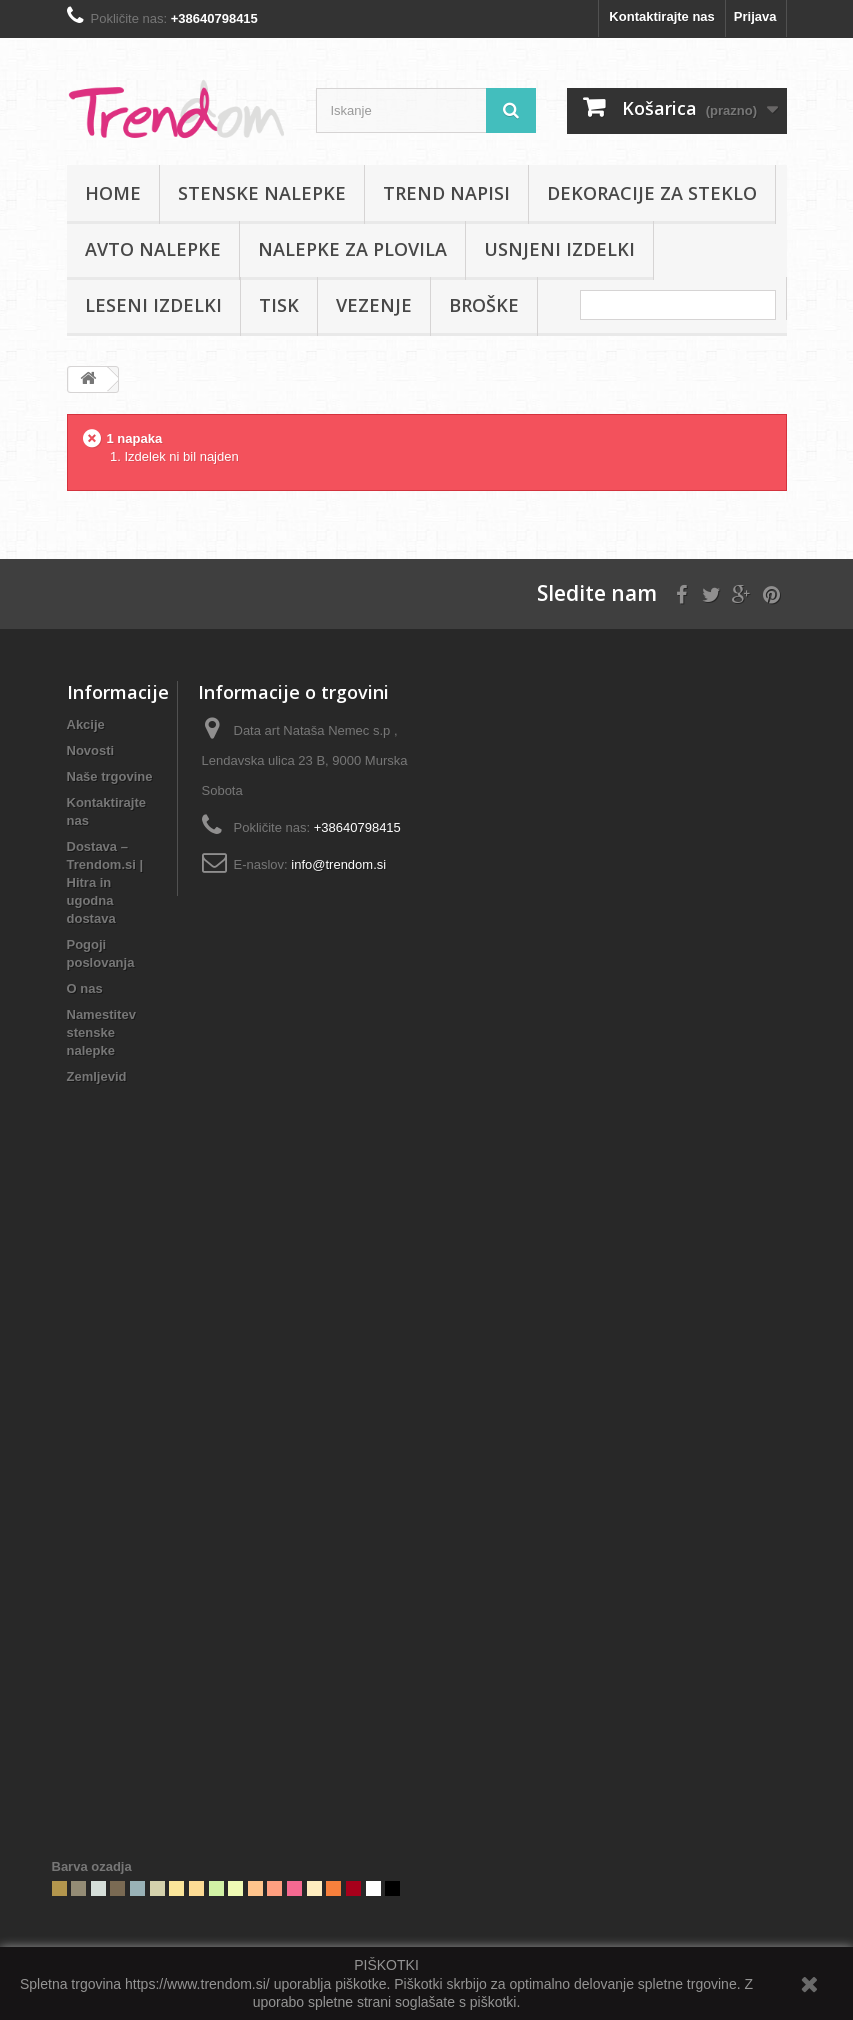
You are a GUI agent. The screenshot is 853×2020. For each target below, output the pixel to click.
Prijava (755, 16)
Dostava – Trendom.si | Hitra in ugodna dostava (105, 882)
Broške (484, 305)
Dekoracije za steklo (652, 193)
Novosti (91, 750)
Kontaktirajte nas (661, 16)
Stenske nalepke (262, 193)
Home (113, 193)
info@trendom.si (338, 864)
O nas (85, 988)
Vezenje (374, 305)
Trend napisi (446, 193)
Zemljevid (97, 1076)
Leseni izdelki (153, 305)
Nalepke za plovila (352, 249)
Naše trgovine (110, 776)
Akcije (86, 724)
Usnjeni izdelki (559, 249)
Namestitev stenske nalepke (101, 1032)
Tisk (279, 305)
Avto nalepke (153, 249)
